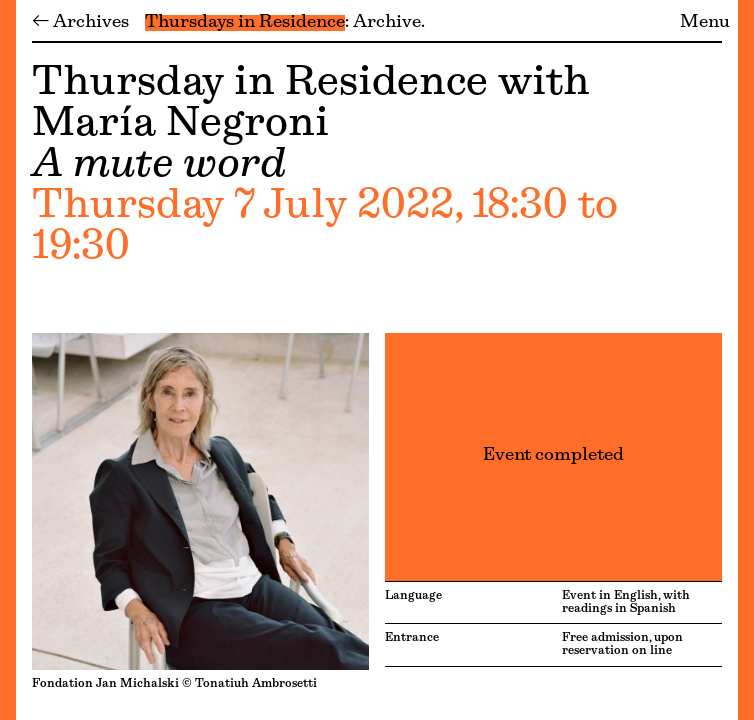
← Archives (80, 23)
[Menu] (8, 360)
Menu (705, 23)
